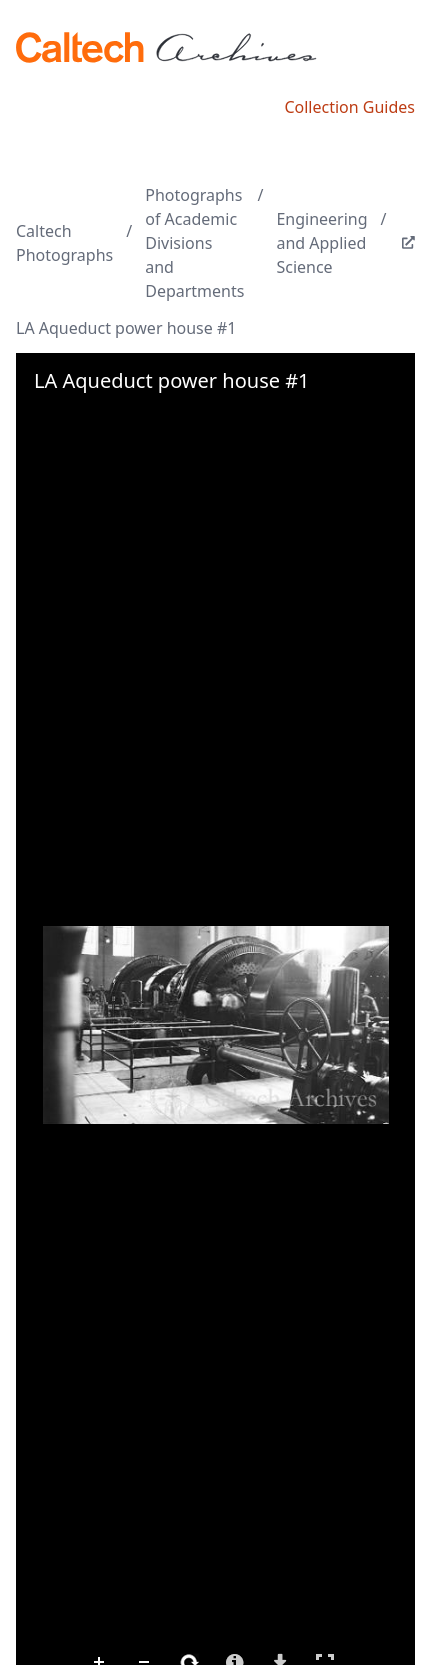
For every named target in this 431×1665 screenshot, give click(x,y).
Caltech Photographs (64, 243)
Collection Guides (349, 107)
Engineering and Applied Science (321, 243)
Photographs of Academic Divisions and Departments (194, 243)
